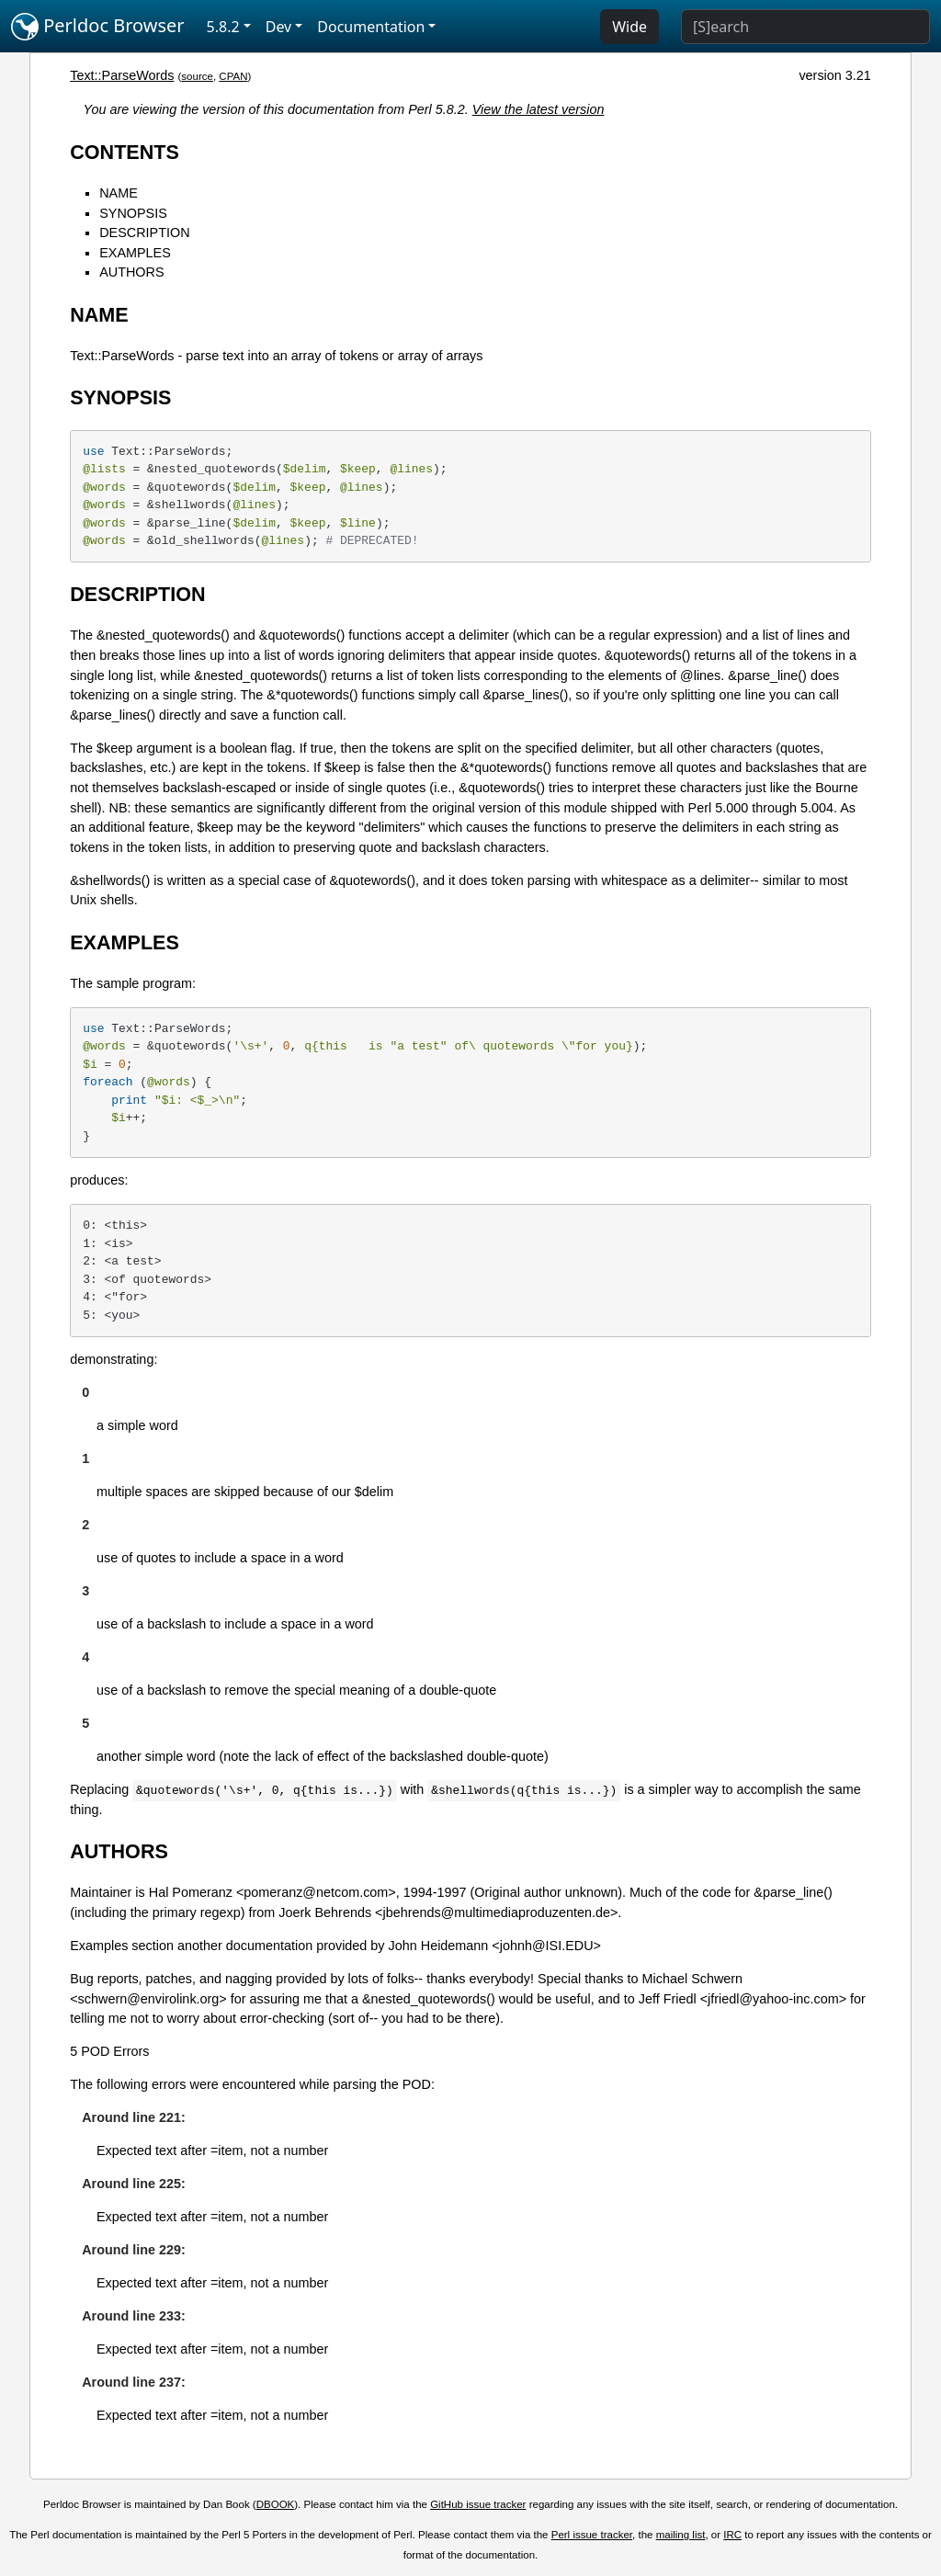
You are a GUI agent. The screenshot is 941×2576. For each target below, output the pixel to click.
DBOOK (275, 2504)
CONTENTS (124, 152)
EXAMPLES (135, 252)
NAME (118, 193)
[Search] (805, 26)
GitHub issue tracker (478, 2504)
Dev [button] (279, 27)
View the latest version (538, 109)
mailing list (681, 2534)
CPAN (233, 76)
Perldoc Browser (98, 26)
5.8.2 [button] (223, 27)
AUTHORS (131, 272)
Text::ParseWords (122, 75)
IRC (732, 2534)
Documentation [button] (371, 27)
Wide (629, 27)
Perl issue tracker (591, 2534)
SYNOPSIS (133, 213)
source (197, 76)
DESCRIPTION (144, 232)
